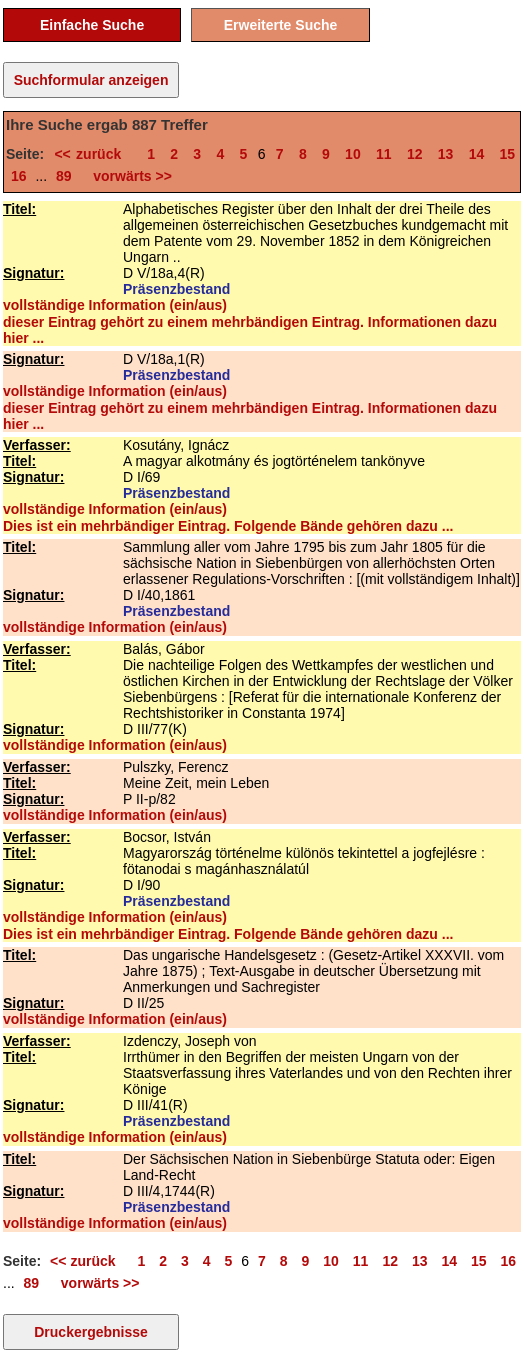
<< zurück (92, 154)
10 (353, 154)
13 (446, 154)
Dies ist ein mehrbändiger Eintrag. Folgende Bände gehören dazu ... (228, 526)
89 (64, 176)
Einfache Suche (92, 25)
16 (19, 176)
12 (415, 154)
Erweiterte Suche (281, 25)
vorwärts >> (129, 176)
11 (384, 154)
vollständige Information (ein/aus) (115, 305)
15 (508, 154)
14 (477, 154)
